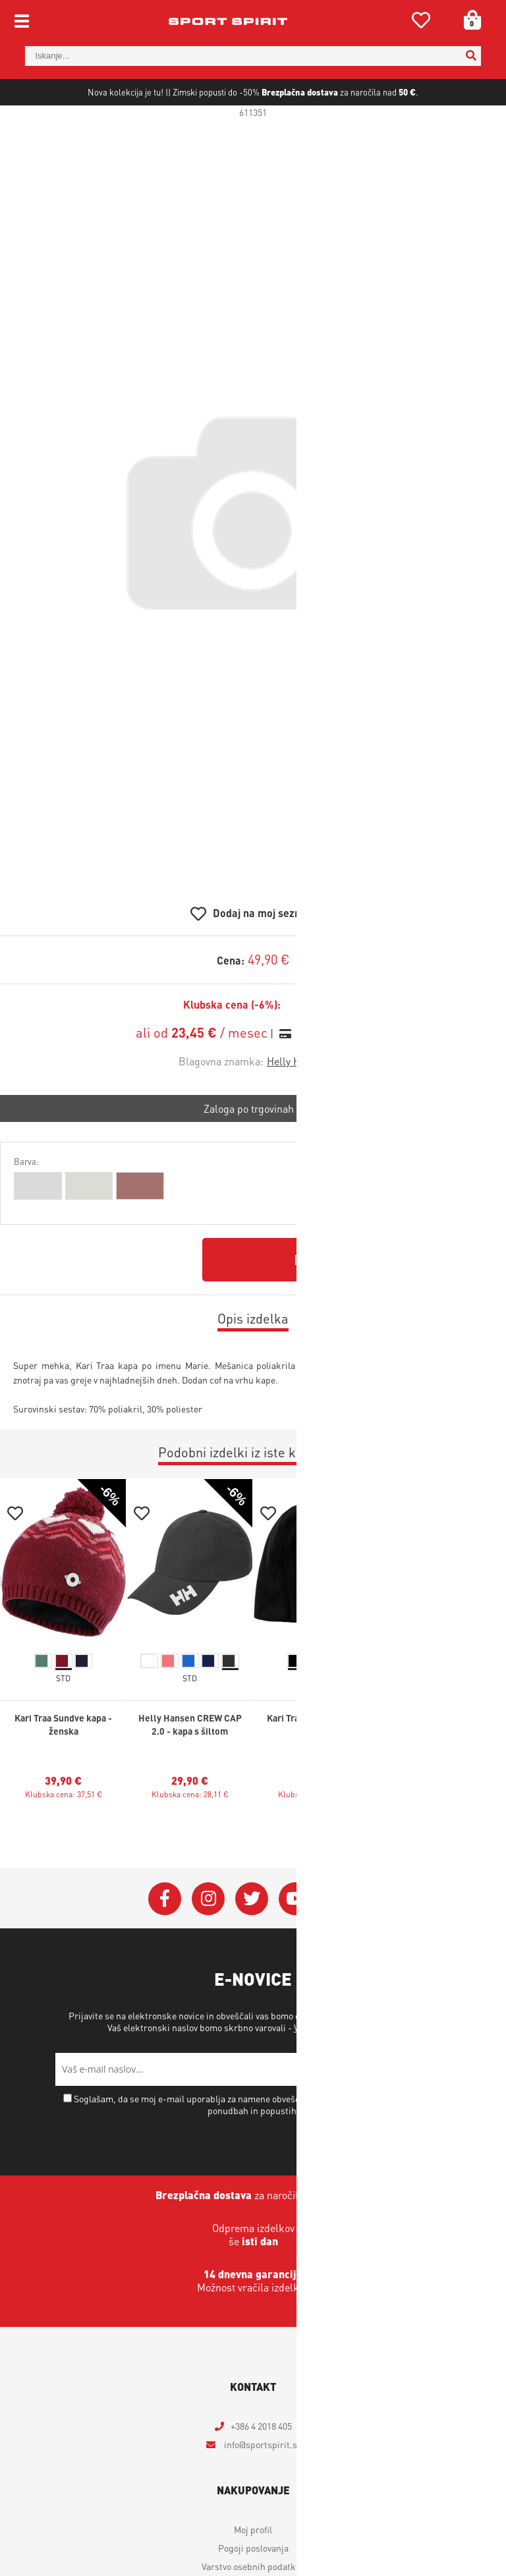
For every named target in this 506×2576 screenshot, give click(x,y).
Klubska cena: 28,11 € (190, 1837)
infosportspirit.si (261, 2487)
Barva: (26, 1204)
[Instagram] (208, 1941)
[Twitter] (251, 1941)
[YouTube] (295, 1941)
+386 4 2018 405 (261, 2469)
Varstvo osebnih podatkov (345, 2070)
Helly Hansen (297, 1104)
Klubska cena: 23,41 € (316, 1837)
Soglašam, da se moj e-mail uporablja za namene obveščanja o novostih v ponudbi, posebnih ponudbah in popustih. (258, 2147)
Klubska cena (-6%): (232, 1047)
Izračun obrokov (334, 1076)
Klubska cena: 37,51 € (63, 1837)
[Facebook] (164, 1941)
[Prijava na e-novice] (434, 2112)
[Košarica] (468, 20)
